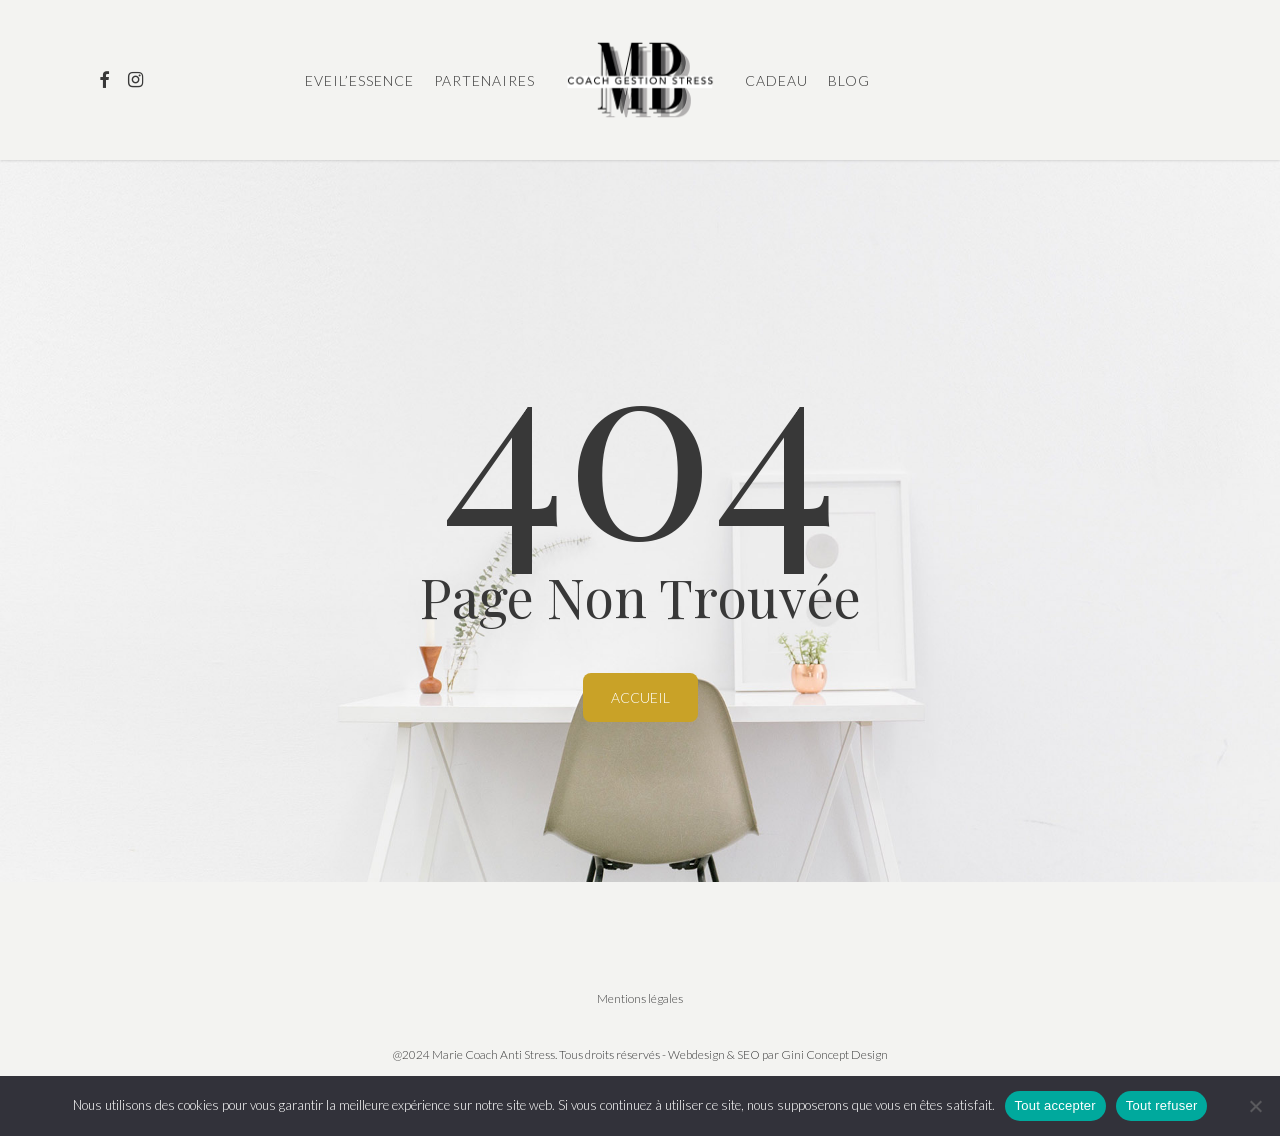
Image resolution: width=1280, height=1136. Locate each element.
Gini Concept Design (834, 1054)
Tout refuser (1162, 1105)
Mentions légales (640, 998)
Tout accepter (1055, 1105)
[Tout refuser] (1255, 1106)
